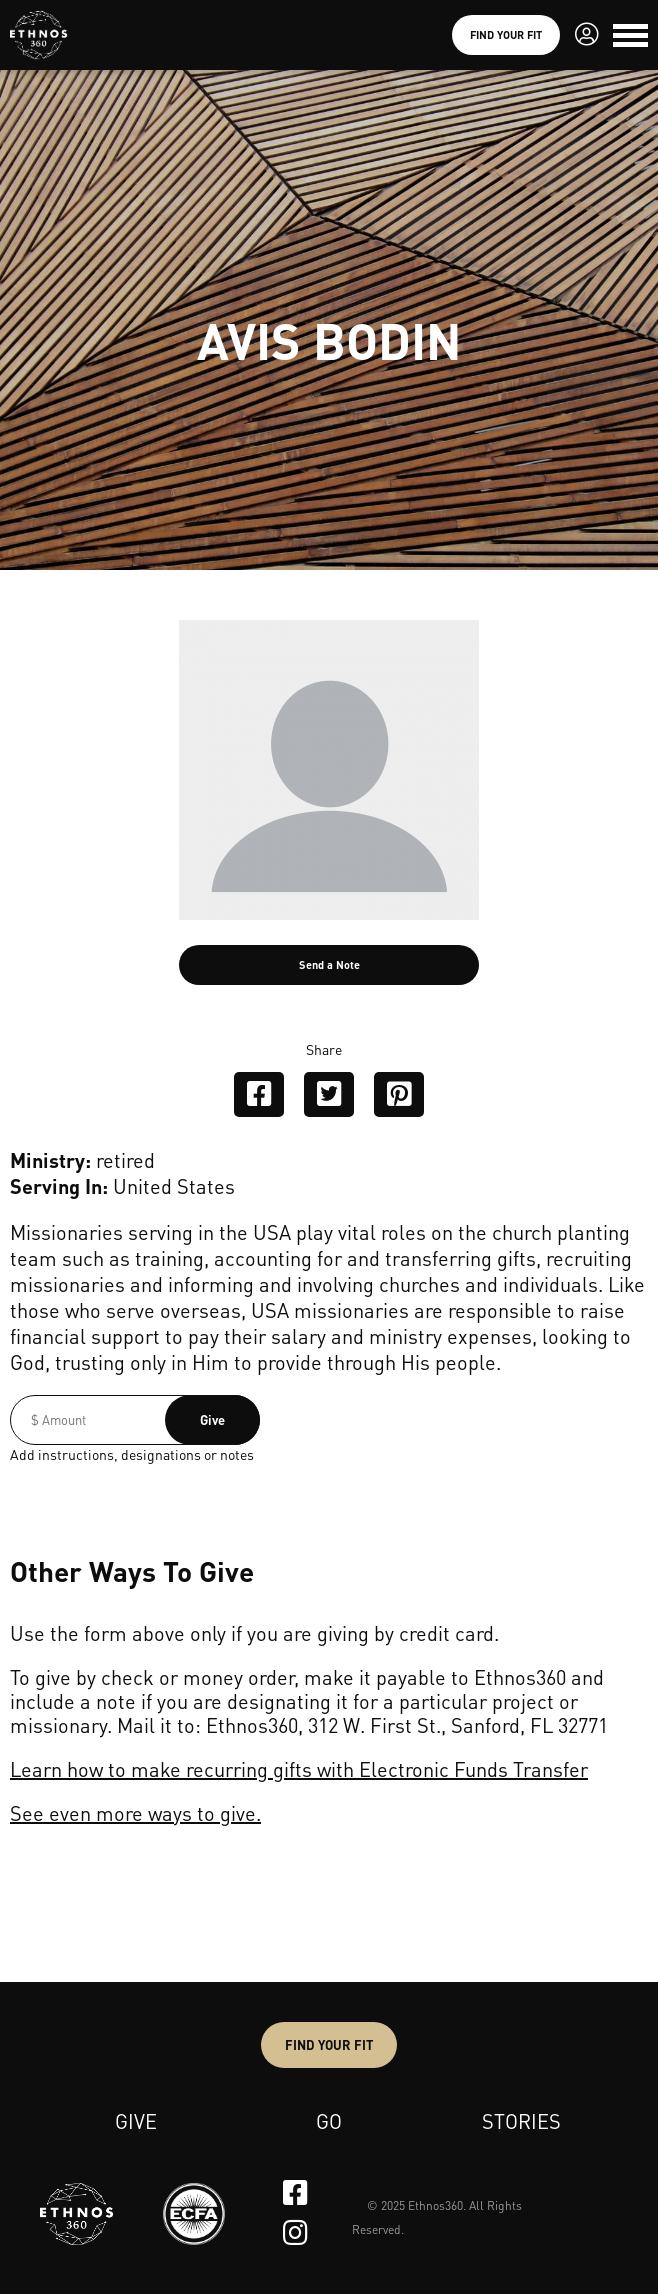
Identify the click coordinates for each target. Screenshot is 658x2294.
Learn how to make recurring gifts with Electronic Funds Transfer (299, 1769)
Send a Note (329, 965)
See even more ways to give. (135, 1813)
